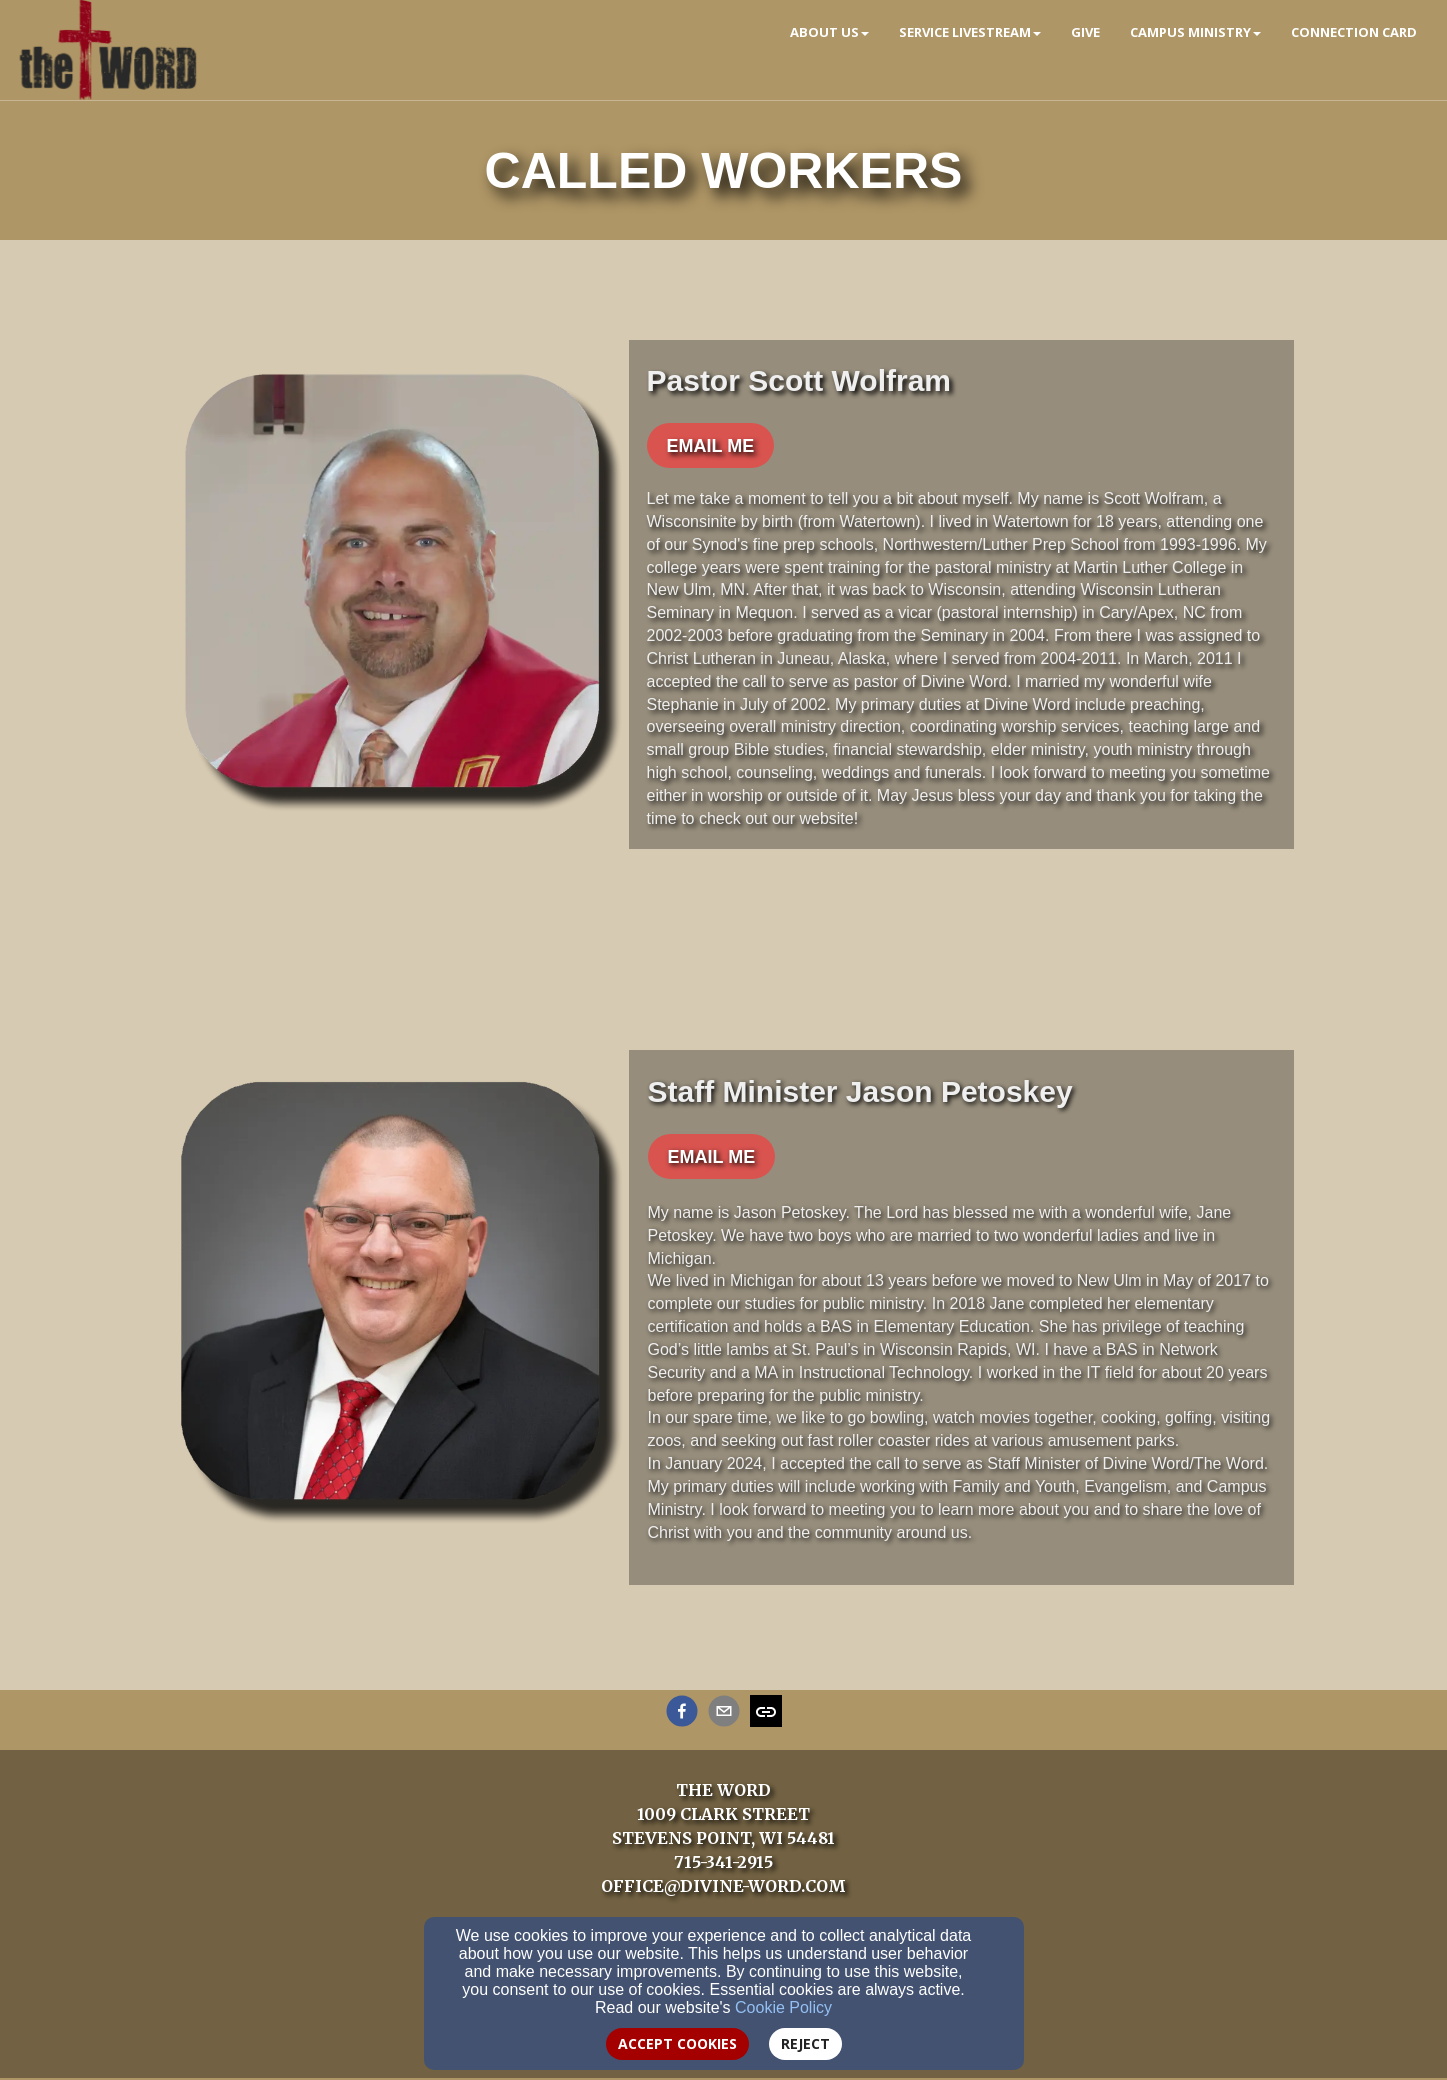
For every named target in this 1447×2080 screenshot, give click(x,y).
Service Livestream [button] (970, 32)
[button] (711, 445)
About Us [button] (829, 32)
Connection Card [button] (1354, 32)
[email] (724, 1713)
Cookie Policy (783, 2007)
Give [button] (1085, 32)
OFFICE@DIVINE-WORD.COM (723, 1886)
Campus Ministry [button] (1195, 32)
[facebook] (682, 1713)
